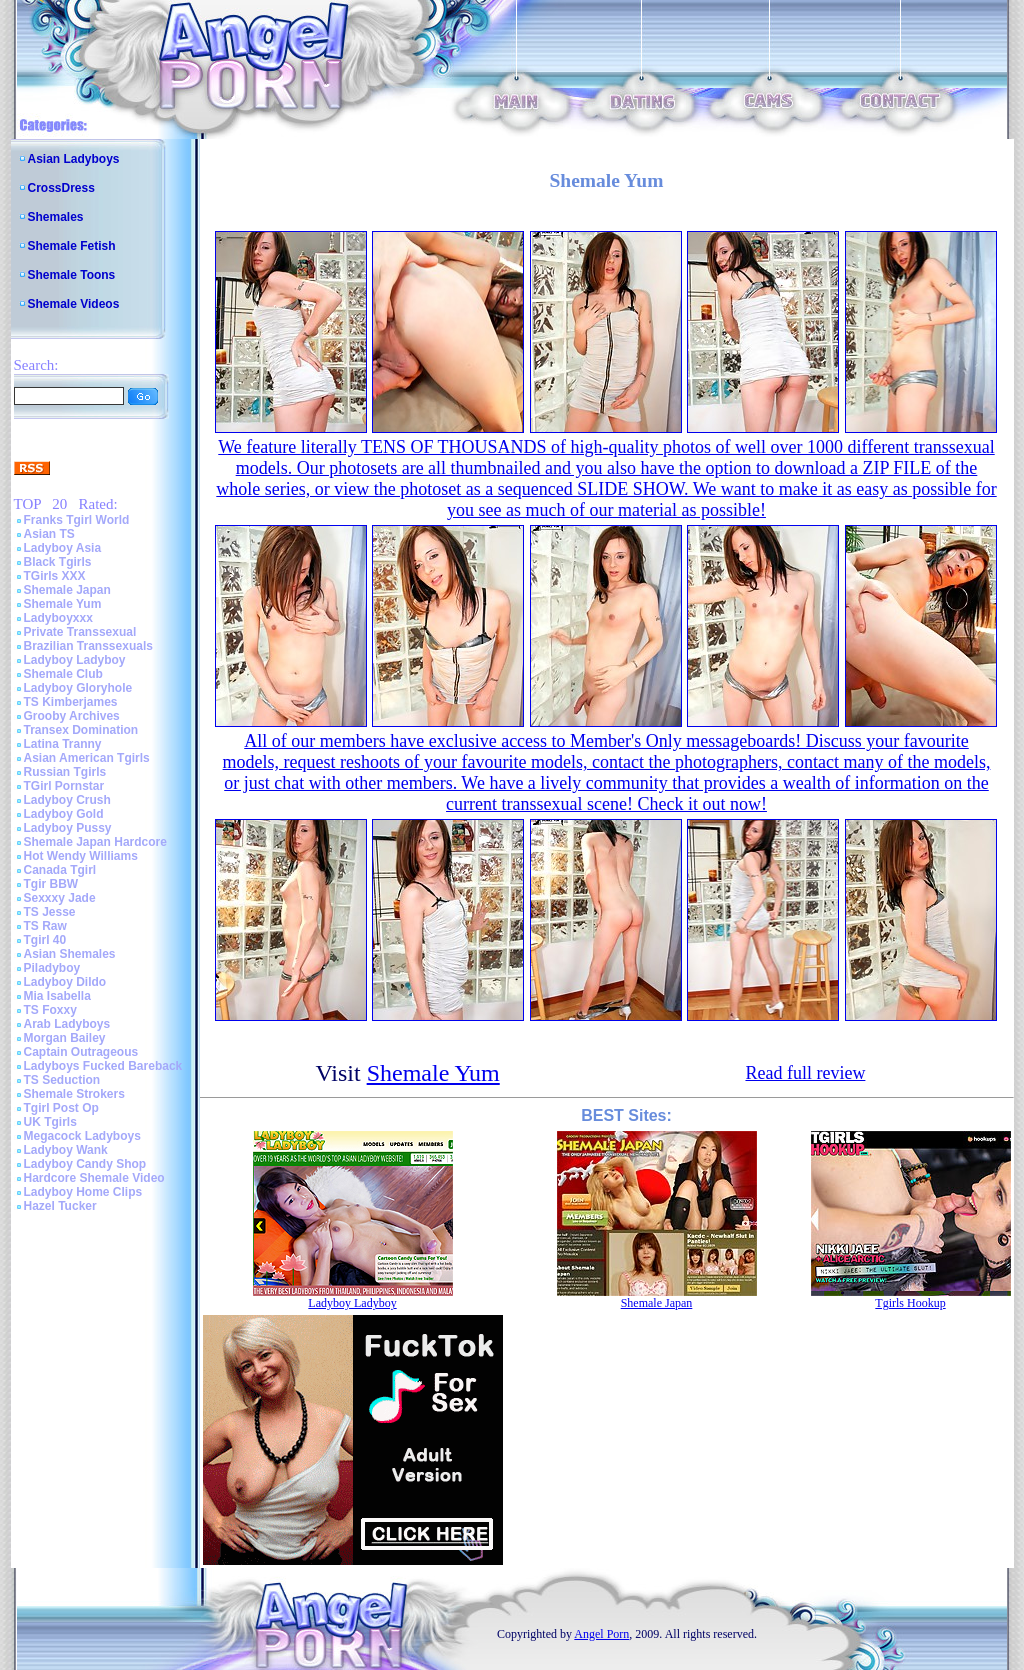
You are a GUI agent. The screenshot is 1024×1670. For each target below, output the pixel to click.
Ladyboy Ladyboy (75, 660)
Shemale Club (63, 674)
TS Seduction (62, 1080)
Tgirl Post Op (61, 1108)
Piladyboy (52, 968)
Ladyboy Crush (67, 800)
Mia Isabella (57, 996)
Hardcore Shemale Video (94, 1178)
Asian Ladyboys (74, 159)
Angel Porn (601, 1634)
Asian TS (49, 534)
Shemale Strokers (74, 1094)
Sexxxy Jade (60, 898)
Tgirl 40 (45, 940)
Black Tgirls (58, 562)
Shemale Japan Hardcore (95, 842)
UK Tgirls (50, 1122)
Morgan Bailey (65, 1038)
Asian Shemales (70, 954)
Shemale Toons (72, 275)
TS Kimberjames (71, 702)
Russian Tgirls (65, 772)
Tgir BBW (51, 884)
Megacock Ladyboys (82, 1136)
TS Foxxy (50, 1010)
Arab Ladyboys (67, 1024)
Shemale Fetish (72, 246)
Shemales (56, 217)
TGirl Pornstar (64, 786)
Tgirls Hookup (910, 1303)
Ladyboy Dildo (65, 982)
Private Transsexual (80, 632)
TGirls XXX (55, 576)
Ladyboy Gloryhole (78, 688)
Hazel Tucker (60, 1206)
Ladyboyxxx (58, 618)
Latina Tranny (63, 744)
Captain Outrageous (81, 1052)
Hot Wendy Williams (81, 856)
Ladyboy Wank (66, 1150)
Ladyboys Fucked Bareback (103, 1066)
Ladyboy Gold (64, 814)
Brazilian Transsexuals (88, 646)
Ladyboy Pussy (68, 828)
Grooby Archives (72, 716)
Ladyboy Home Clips (83, 1192)
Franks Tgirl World (77, 520)
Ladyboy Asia (63, 548)
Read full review (805, 1073)
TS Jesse (50, 912)
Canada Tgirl (60, 870)
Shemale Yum (63, 604)
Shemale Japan (67, 590)
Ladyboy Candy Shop (85, 1164)
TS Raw (45, 926)
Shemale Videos (74, 304)
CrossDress (61, 188)
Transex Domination (81, 730)
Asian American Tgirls (87, 758)
